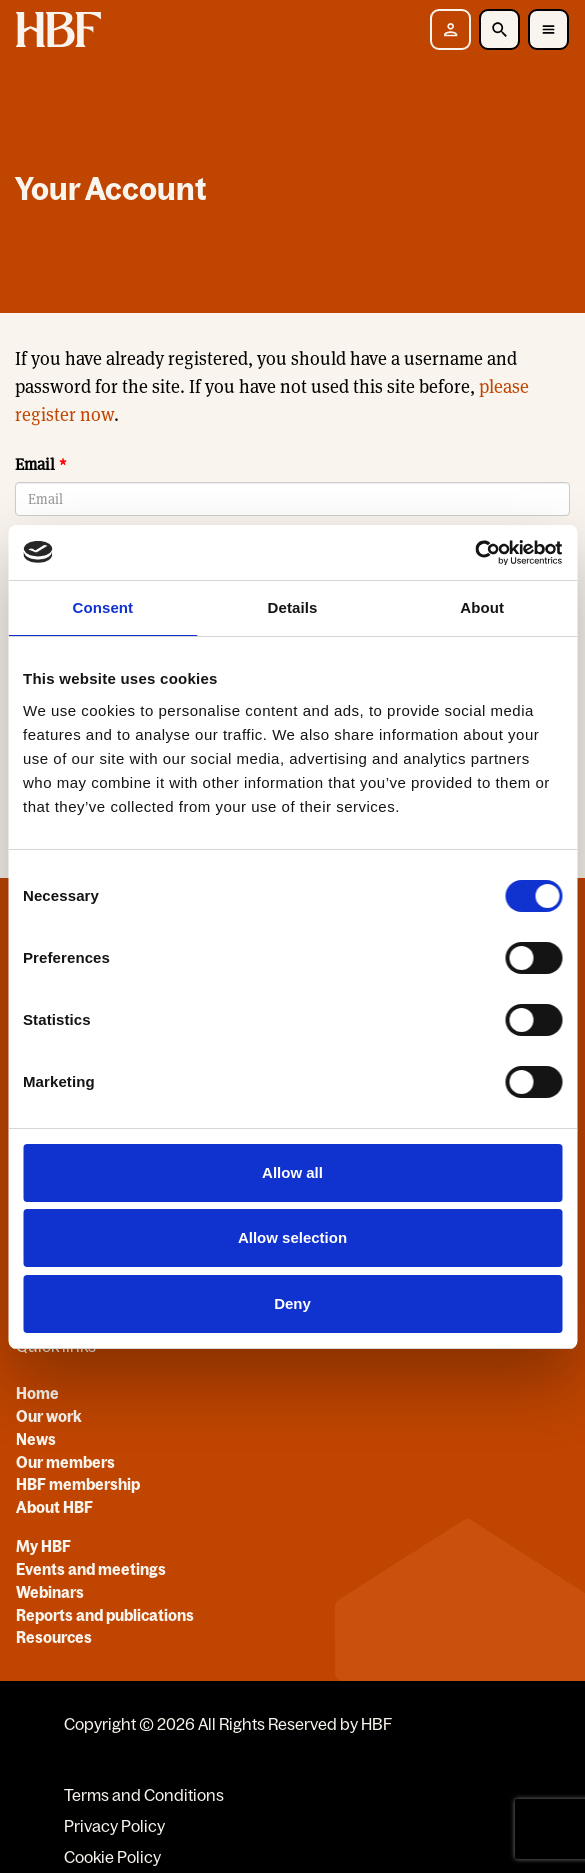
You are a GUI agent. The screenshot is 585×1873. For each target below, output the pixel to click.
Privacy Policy (114, 1826)
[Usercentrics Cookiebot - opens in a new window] (474, 553)
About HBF (54, 1507)
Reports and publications (105, 1615)
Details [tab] (293, 607)
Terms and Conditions (144, 1795)
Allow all (292, 1172)
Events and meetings (91, 1569)
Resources (54, 1637)
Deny (292, 1303)
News (36, 1439)
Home (37, 1393)
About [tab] (482, 607)
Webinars (50, 1592)
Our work (49, 1416)
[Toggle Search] (499, 29)
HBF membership (78, 1484)
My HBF (43, 1546)
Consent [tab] (102, 607)
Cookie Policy (112, 1857)
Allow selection (292, 1237)
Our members (65, 1462)
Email (35, 464)
